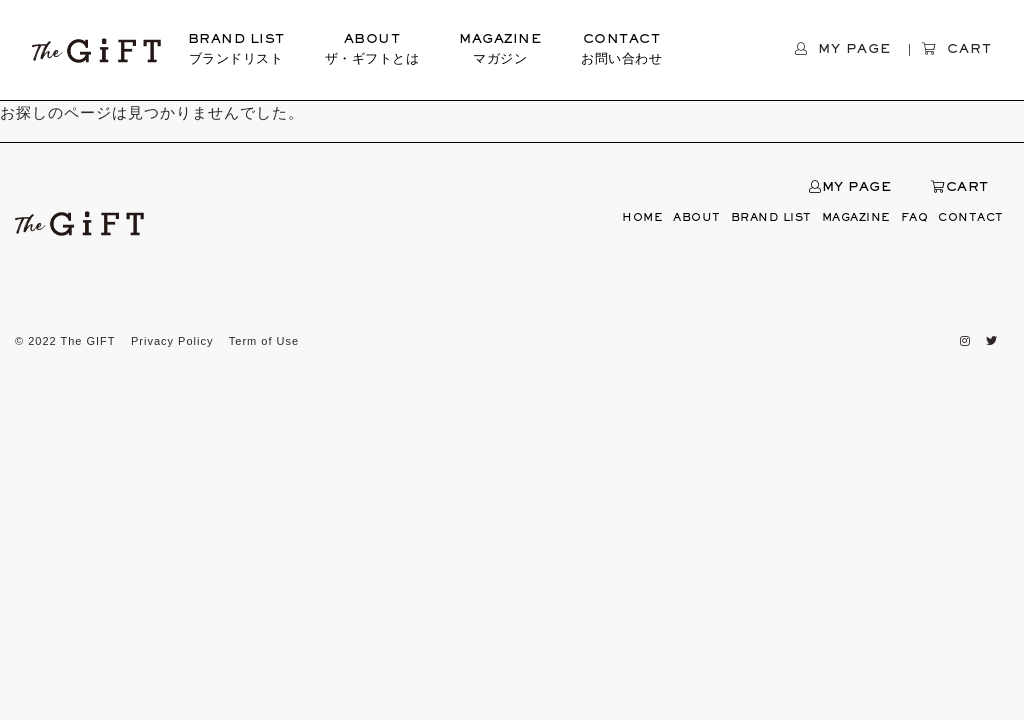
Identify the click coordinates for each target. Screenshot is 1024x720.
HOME (642, 218)
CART (960, 188)
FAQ (915, 218)
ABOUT (372, 52)
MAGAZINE (500, 52)
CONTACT (621, 52)
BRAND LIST (236, 52)
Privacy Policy (172, 341)
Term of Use (264, 341)
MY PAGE (850, 188)
